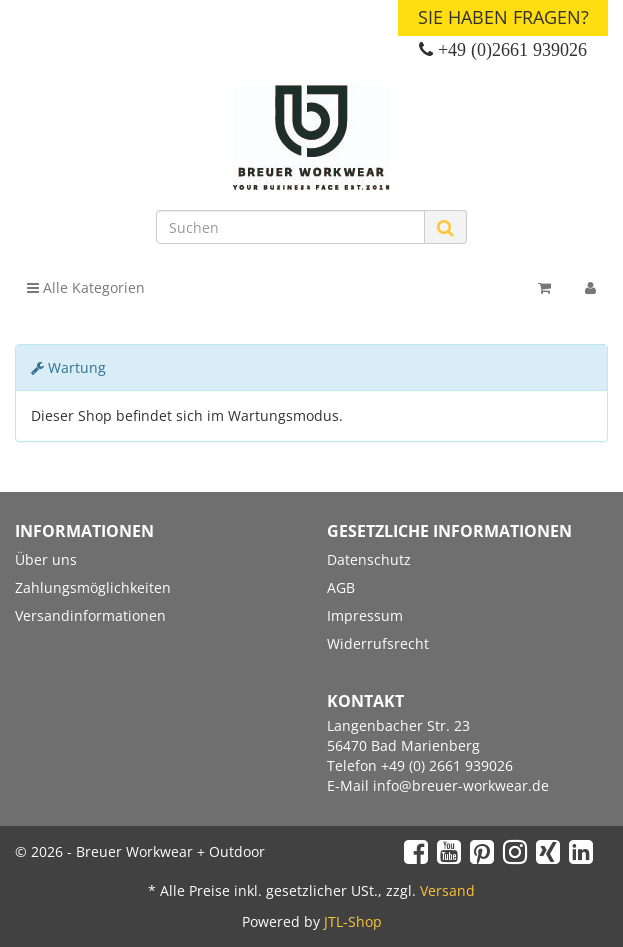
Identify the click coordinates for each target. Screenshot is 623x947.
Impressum (365, 615)
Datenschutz (369, 559)
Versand (447, 890)
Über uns (46, 559)
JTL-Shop (353, 921)
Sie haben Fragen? (503, 17)
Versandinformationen (90, 615)
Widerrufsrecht (378, 643)
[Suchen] (291, 227)
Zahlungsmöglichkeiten (93, 587)
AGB (341, 587)
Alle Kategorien (86, 287)
